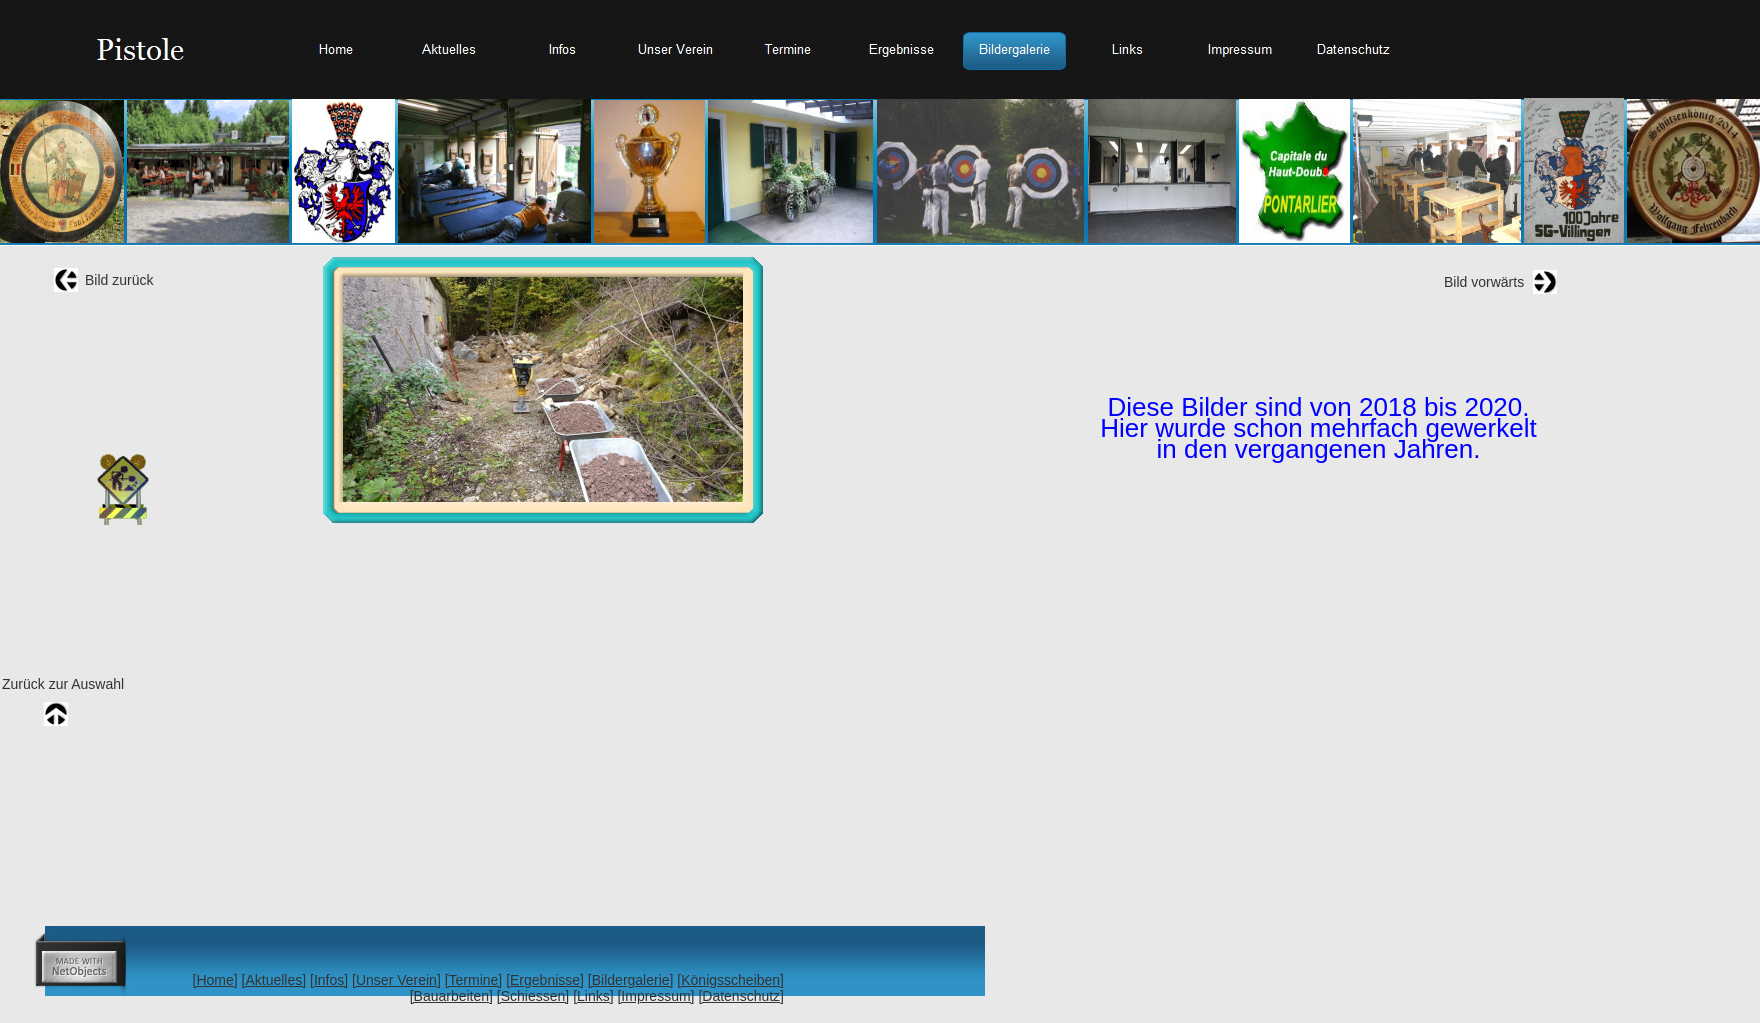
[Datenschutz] (741, 996)
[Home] (215, 980)
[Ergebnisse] (545, 980)
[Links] (593, 996)
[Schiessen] (533, 996)
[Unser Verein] (396, 980)
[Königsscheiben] (730, 980)
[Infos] (329, 980)
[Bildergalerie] (631, 980)
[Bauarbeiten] (451, 996)
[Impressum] (655, 996)
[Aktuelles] (274, 980)
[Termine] (474, 980)
